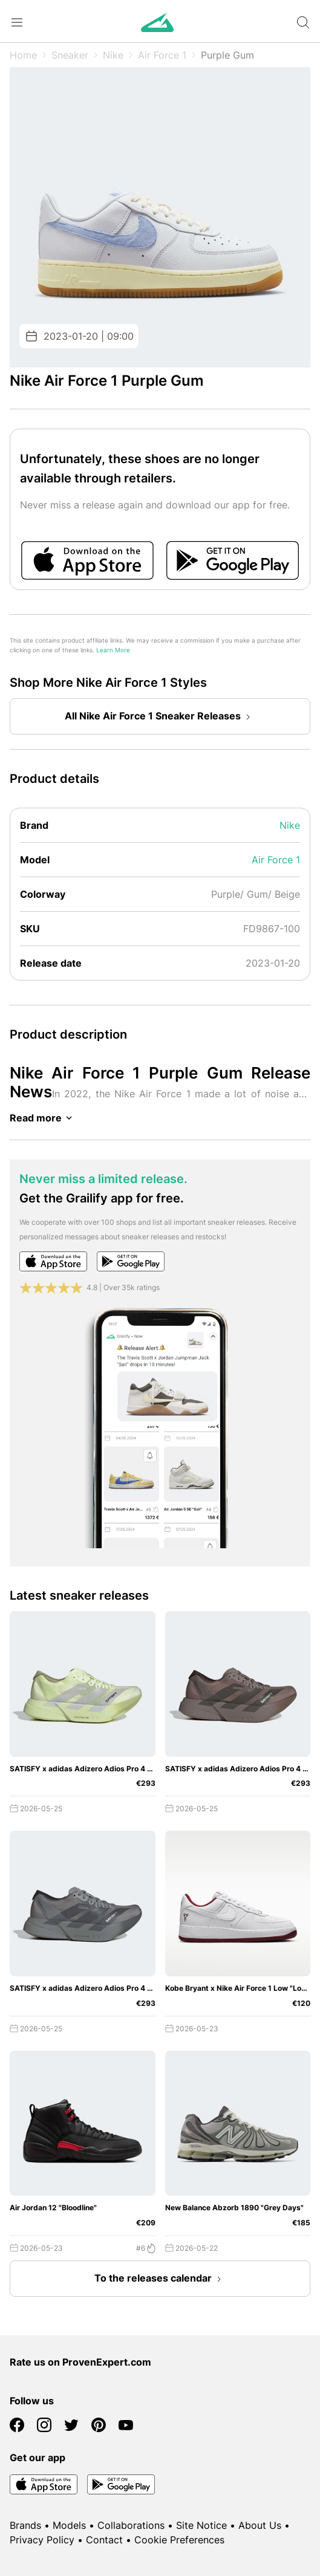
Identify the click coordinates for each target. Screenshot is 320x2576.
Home (23, 55)
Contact (104, 2540)
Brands (25, 2525)
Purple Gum (227, 55)
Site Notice (201, 2525)
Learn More (113, 650)
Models (69, 2525)
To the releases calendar (160, 2279)
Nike (113, 55)
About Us (259, 2525)
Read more (43, 1118)
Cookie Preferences (179, 2540)
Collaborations (131, 2525)
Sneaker (69, 55)
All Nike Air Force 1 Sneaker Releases (160, 717)
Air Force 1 (162, 55)
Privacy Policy (42, 2540)
